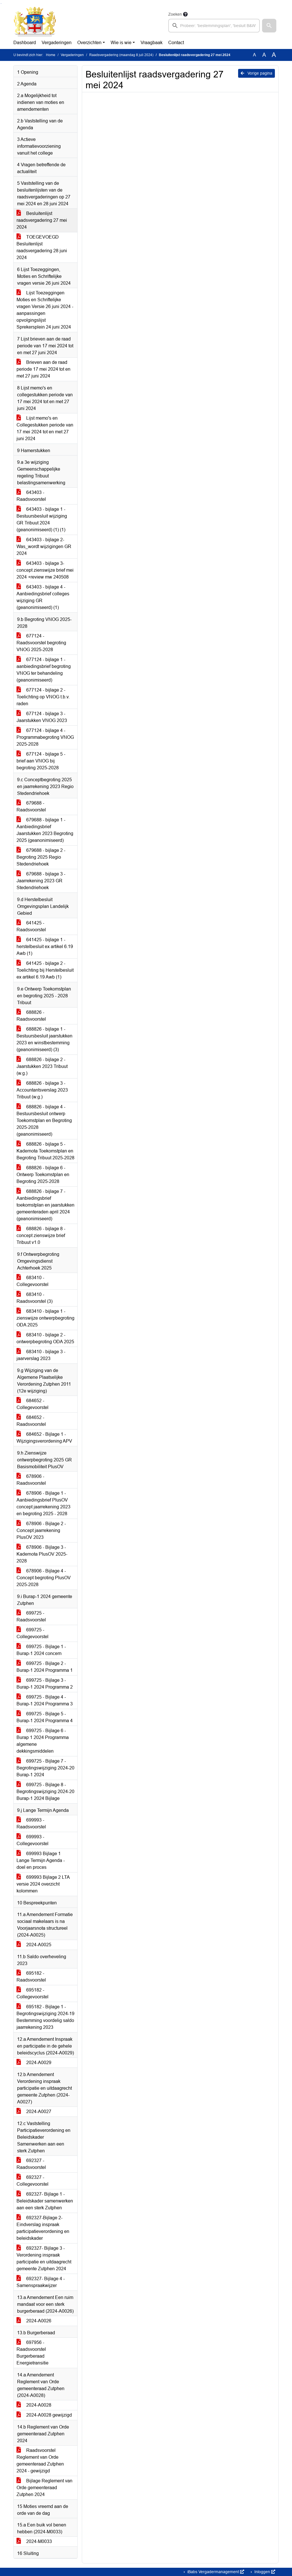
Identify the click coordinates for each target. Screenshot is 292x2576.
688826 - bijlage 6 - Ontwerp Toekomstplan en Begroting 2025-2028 (43, 1174)
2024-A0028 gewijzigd (44, 2415)
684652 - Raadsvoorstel (31, 1421)
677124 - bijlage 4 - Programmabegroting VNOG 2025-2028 (45, 737)
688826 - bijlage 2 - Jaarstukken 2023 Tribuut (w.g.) (42, 1066)
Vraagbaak (152, 42)
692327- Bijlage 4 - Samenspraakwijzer (41, 2282)
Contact (176, 42)
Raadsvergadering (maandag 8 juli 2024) (121, 55)
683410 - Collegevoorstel (32, 1281)
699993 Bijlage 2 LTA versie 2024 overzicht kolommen (43, 1884)
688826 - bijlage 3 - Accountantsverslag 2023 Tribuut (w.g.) (42, 1090)
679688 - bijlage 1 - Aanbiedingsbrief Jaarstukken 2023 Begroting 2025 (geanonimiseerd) (45, 830)
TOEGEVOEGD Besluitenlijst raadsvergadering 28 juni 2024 (42, 247)
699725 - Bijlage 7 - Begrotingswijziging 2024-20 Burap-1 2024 (45, 1768)
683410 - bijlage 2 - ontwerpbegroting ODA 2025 (45, 1338)
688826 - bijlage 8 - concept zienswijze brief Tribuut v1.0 (41, 1235)
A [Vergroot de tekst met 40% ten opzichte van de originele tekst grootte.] (274, 55)
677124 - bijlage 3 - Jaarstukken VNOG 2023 (42, 717)
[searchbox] (214, 25)
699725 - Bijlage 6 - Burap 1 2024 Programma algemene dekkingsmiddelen (43, 1740)
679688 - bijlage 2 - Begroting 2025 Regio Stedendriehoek (41, 857)
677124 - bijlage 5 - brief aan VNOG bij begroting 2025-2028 (41, 761)
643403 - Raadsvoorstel (31, 496)
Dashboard (24, 42)
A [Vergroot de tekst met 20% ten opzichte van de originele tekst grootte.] (264, 55)
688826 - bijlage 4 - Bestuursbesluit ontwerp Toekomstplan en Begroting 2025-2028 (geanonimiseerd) (44, 1120)
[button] (269, 25)
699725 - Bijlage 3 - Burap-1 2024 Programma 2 (45, 1683)
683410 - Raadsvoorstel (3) (34, 1298)
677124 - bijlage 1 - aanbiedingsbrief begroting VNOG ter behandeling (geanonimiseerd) (44, 669)
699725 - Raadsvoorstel (31, 1616)
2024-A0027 (34, 2111)
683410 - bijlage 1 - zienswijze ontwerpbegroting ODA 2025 (45, 1318)
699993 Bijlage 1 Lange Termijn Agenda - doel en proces (41, 1860)
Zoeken (175, 14)
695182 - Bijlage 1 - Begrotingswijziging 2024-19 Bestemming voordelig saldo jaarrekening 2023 (45, 2017)
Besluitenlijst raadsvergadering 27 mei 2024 (42, 220)
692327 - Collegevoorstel (32, 2181)
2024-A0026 (34, 2320)
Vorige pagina (256, 73)
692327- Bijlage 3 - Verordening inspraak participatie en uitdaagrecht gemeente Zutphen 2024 (44, 2258)
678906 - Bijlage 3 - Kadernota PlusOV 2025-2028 (42, 1554)
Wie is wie (121, 42)
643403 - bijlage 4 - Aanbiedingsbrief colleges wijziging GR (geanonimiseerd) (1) (43, 597)
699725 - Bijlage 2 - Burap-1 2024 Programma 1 (45, 1667)
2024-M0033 (34, 2541)
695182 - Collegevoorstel (32, 1993)
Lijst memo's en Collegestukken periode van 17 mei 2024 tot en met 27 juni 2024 (45, 428)
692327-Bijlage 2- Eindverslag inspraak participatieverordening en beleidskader (43, 2228)
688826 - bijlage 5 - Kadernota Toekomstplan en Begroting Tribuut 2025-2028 (45, 1151)
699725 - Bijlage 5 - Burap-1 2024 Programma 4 (45, 1717)
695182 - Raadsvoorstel (31, 1976)
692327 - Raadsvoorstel (31, 2164)
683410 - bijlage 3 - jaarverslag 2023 (41, 1355)
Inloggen (264, 2571)
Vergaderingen (57, 42)
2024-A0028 (34, 2405)
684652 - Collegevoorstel (32, 1404)
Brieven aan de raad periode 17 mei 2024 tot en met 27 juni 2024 (43, 369)
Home (50, 55)
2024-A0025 (34, 1944)
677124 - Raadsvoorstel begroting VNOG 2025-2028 (41, 642)
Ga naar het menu (1, 3)
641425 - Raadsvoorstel (31, 926)
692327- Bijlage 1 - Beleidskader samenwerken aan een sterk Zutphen (45, 2201)
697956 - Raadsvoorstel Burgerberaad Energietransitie (32, 2352)
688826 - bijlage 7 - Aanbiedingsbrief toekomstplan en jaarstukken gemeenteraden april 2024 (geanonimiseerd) (45, 1205)
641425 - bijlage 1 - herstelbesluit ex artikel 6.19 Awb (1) (45, 946)
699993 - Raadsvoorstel (31, 1823)
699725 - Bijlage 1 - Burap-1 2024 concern (41, 1650)
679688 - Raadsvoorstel (31, 806)
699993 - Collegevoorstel (32, 1840)
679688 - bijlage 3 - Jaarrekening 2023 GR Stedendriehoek (41, 880)
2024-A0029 (34, 2062)
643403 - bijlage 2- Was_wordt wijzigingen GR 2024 (44, 546)
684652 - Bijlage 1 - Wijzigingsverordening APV (44, 1437)
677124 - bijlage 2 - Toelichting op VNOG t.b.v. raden (43, 697)
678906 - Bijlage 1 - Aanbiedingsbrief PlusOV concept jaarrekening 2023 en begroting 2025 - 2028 (43, 1503)
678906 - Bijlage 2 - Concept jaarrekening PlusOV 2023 (41, 1530)
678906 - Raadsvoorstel (31, 1480)
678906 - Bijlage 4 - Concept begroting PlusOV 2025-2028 (44, 1577)
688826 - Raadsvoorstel (31, 1016)
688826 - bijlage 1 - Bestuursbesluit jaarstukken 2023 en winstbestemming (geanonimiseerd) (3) (44, 1039)
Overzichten (89, 42)
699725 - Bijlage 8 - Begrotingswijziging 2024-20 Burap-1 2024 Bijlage (45, 1791)
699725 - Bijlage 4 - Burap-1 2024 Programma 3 (45, 1700)
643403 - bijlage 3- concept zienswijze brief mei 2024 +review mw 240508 (45, 570)
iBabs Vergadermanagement (215, 2571)
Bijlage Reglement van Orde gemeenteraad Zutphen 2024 (44, 2487)
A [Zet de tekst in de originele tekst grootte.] (254, 54)
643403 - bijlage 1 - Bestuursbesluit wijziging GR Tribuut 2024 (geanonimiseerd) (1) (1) (42, 519)
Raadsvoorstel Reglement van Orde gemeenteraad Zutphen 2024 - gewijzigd (40, 2460)
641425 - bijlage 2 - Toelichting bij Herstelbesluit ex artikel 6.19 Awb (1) (45, 970)
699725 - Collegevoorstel (32, 1633)
